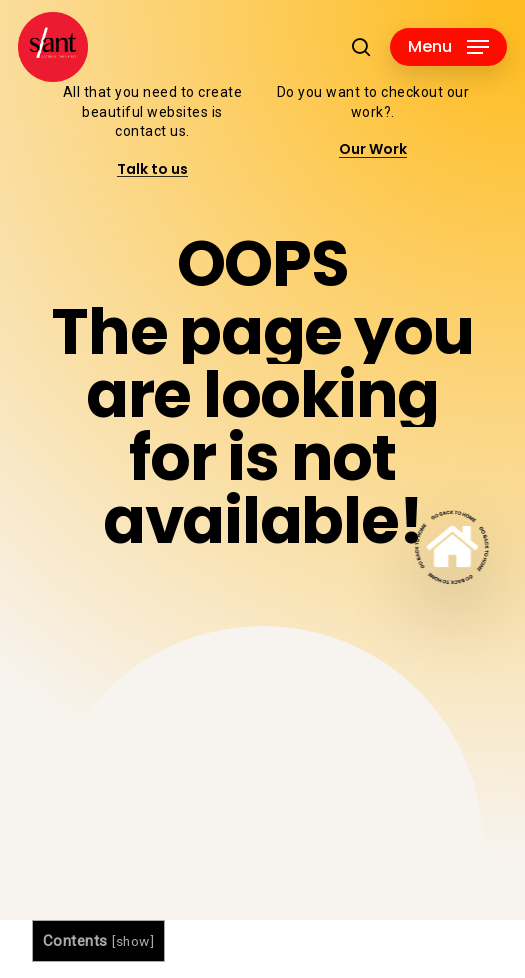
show (133, 941)
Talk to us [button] (152, 169)
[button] (448, 47)
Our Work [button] (373, 149)
